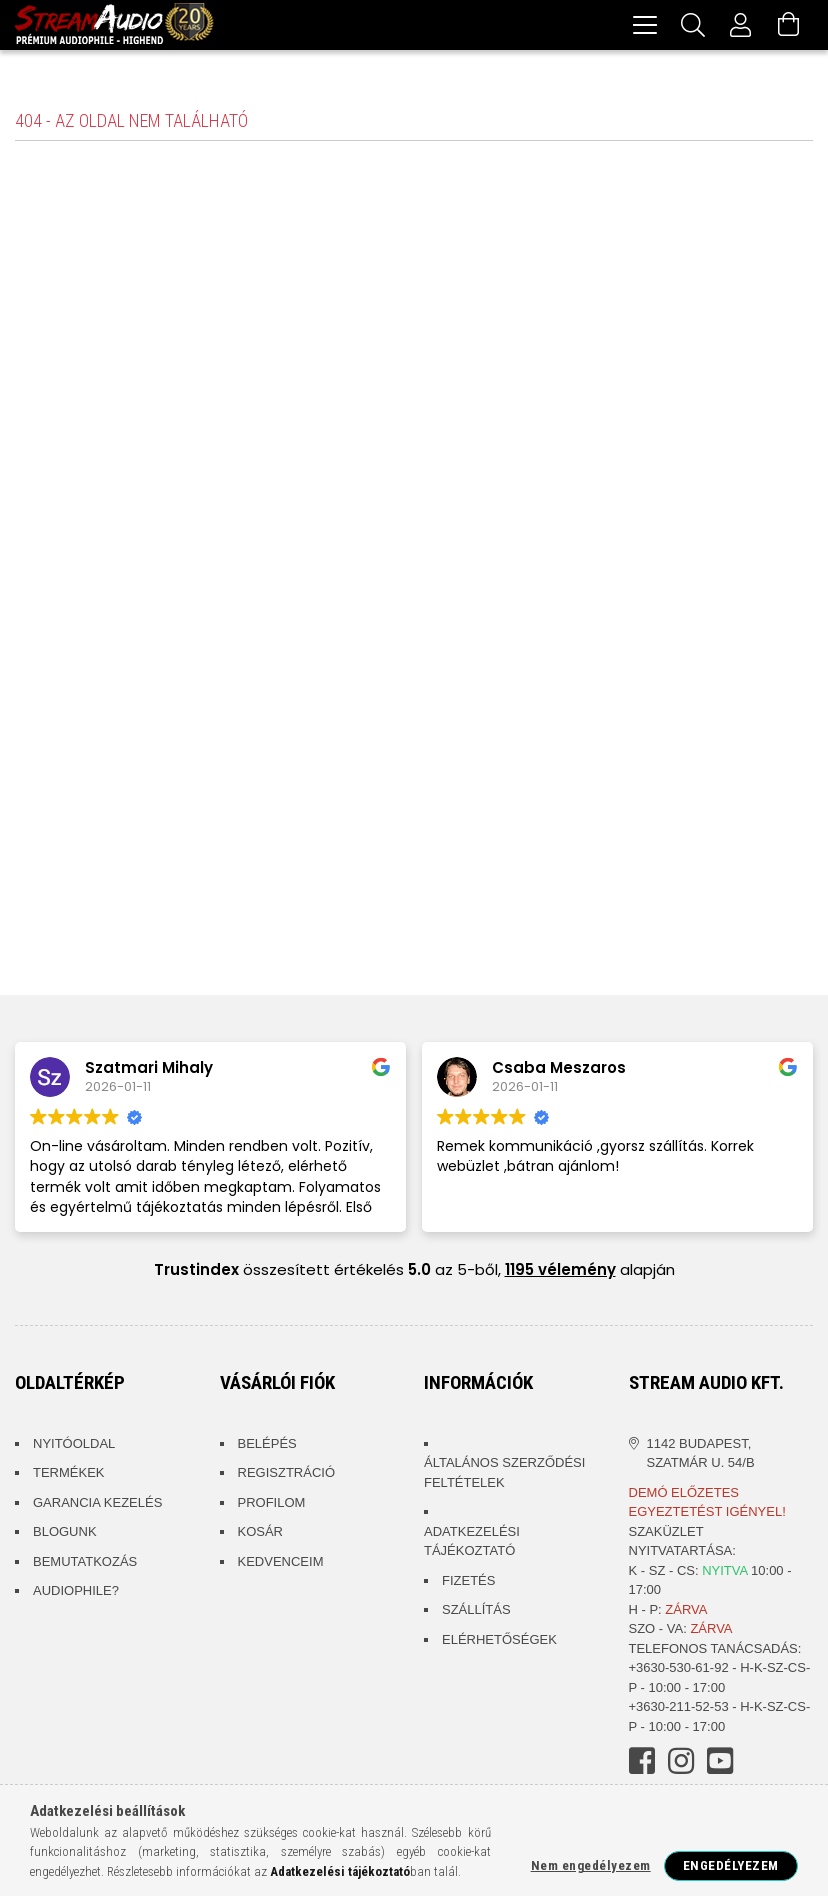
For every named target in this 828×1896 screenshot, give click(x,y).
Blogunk (65, 1534)
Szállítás (476, 1612)
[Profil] (741, 25)
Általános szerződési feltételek (504, 1475)
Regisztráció (287, 1475)
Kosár (261, 1534)
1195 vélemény (560, 1272)
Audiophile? (76, 1593)
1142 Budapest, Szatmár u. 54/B (701, 1456)
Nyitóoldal (74, 1446)
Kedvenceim (281, 1564)
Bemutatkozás (85, 1564)
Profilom (272, 1505)
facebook (642, 1764)
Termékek (69, 1475)
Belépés (267, 1446)
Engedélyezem (731, 1865)
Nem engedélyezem (591, 1865)
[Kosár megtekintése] (789, 25)
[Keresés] (693, 25)
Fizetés (468, 1583)
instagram (681, 1764)
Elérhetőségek (499, 1642)
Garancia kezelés (97, 1505)
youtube (720, 1764)
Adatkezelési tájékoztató (472, 1544)
